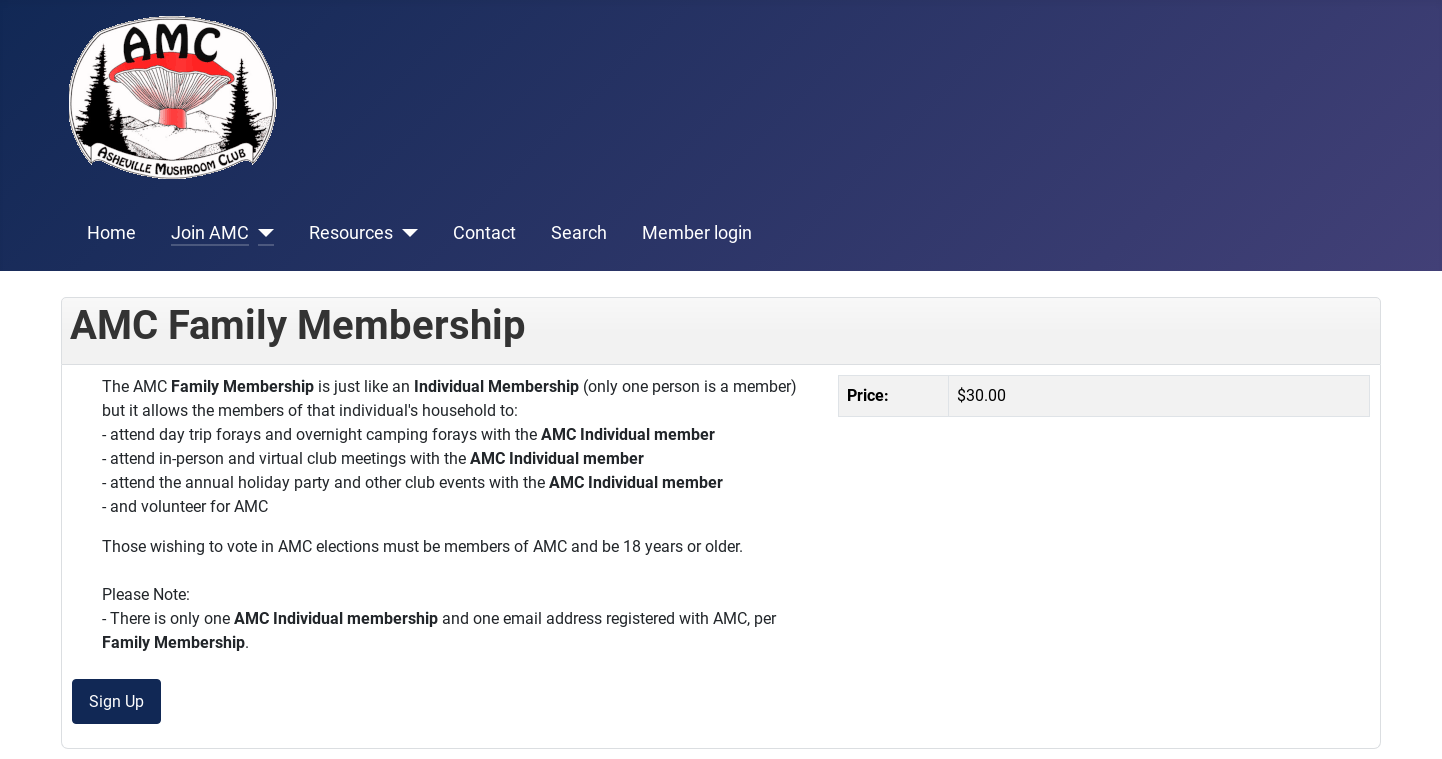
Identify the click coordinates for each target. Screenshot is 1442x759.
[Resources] (405, 233)
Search (579, 233)
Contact (484, 233)
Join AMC (210, 233)
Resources (351, 233)
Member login (697, 233)
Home (111, 233)
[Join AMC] (261, 233)
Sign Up (116, 701)
